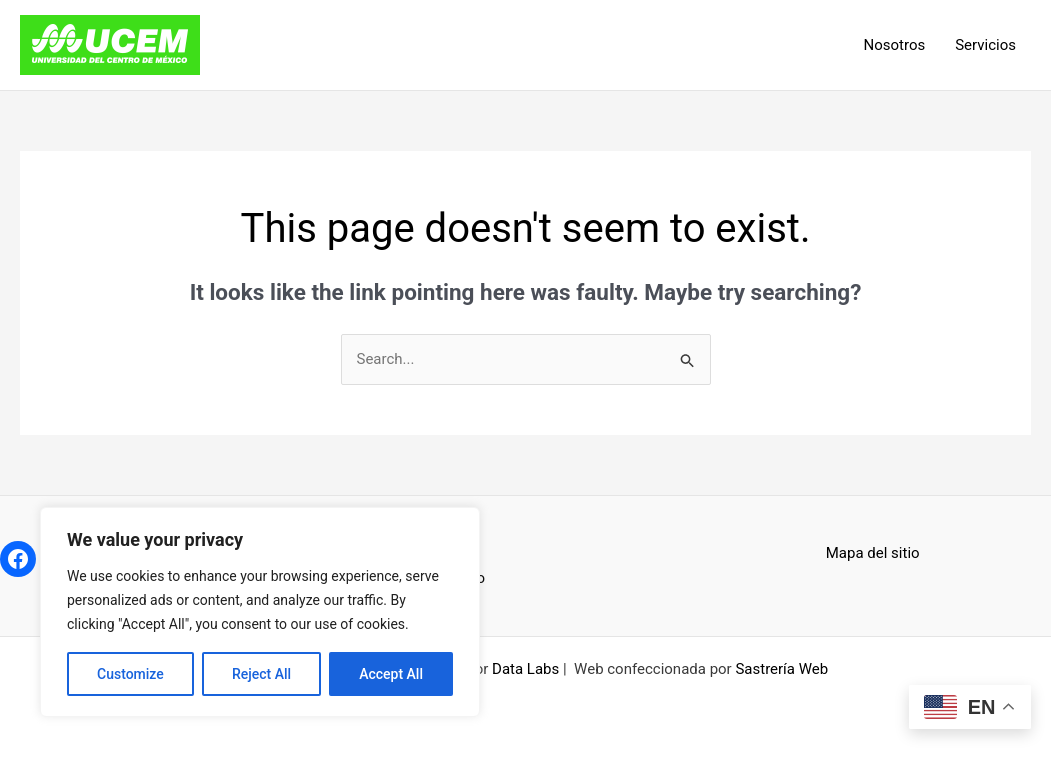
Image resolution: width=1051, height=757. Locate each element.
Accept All (391, 674)
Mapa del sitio (873, 553)
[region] (260, 612)
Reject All (261, 674)
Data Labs (525, 669)
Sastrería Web (781, 669)
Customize (130, 674)
